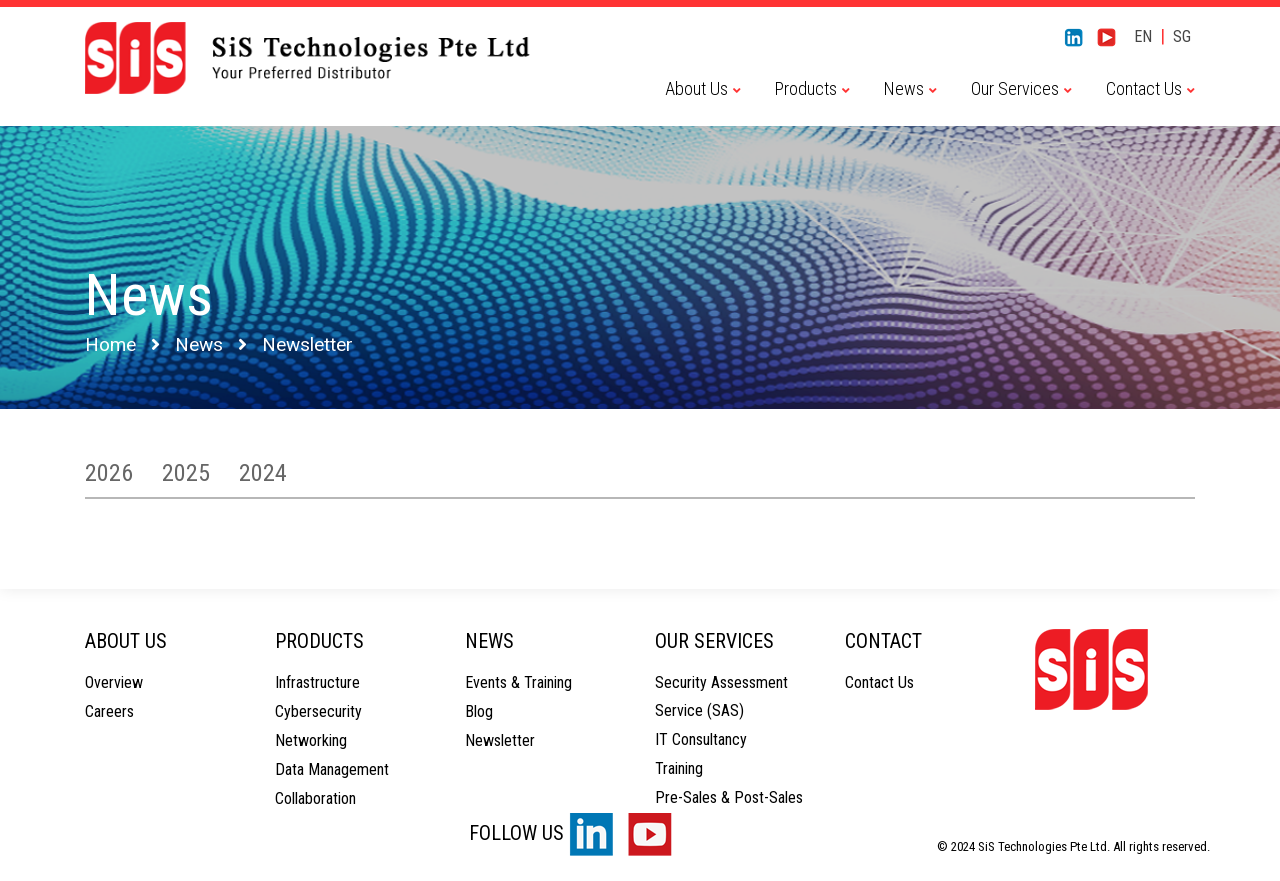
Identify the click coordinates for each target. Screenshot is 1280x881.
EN (1143, 36)
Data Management (332, 769)
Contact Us (1144, 88)
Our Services (1015, 88)
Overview (114, 682)
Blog (479, 711)
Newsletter (500, 740)
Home (110, 344)
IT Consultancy (701, 739)
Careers (109, 711)
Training (679, 768)
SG (1182, 36)
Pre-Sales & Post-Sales (729, 797)
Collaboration (315, 798)
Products (806, 88)
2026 (109, 473)
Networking (311, 740)
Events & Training (518, 682)
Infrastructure (317, 682)
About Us (696, 88)
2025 (186, 473)
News (904, 88)
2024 (263, 473)
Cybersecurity (318, 711)
